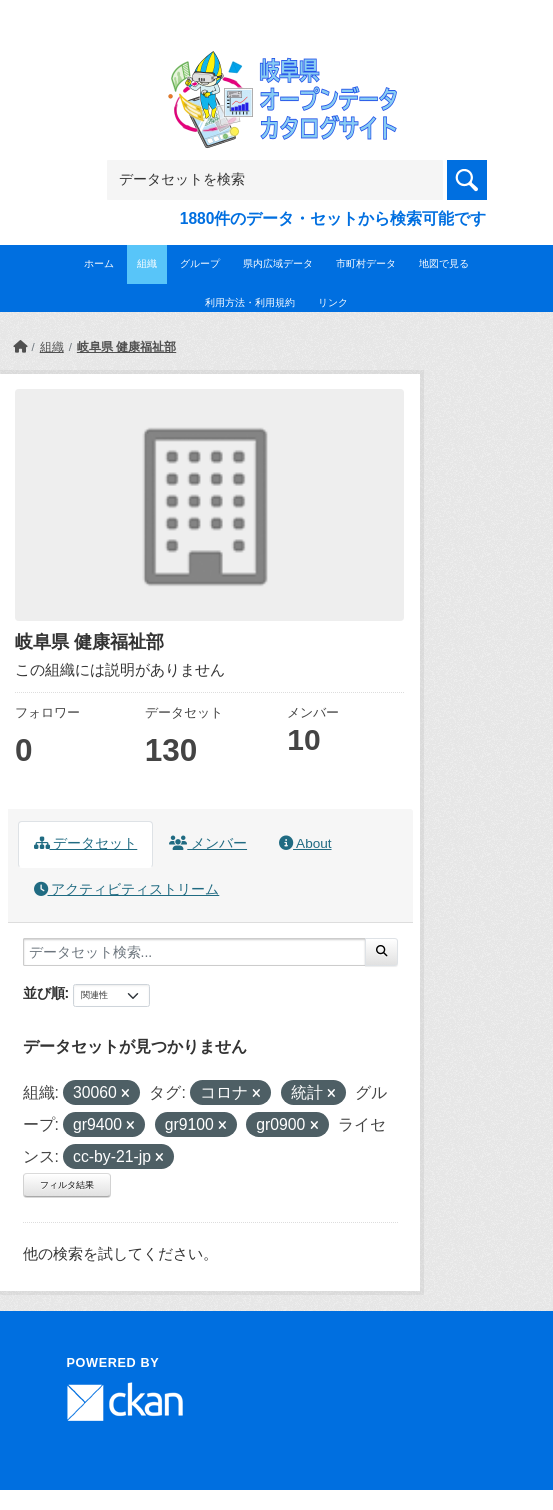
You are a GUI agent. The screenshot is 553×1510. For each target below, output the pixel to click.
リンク (333, 302)
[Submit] (381, 952)
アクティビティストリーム (127, 889)
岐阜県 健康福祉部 (126, 347)
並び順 (44, 993)
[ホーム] (20, 347)
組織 (147, 263)
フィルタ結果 (67, 1185)
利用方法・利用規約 (250, 302)
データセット (86, 843)
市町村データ (366, 263)
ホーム (99, 263)
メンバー (208, 843)
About (305, 843)
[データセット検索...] (194, 952)
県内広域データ (278, 263)
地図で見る (444, 263)
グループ (200, 263)
